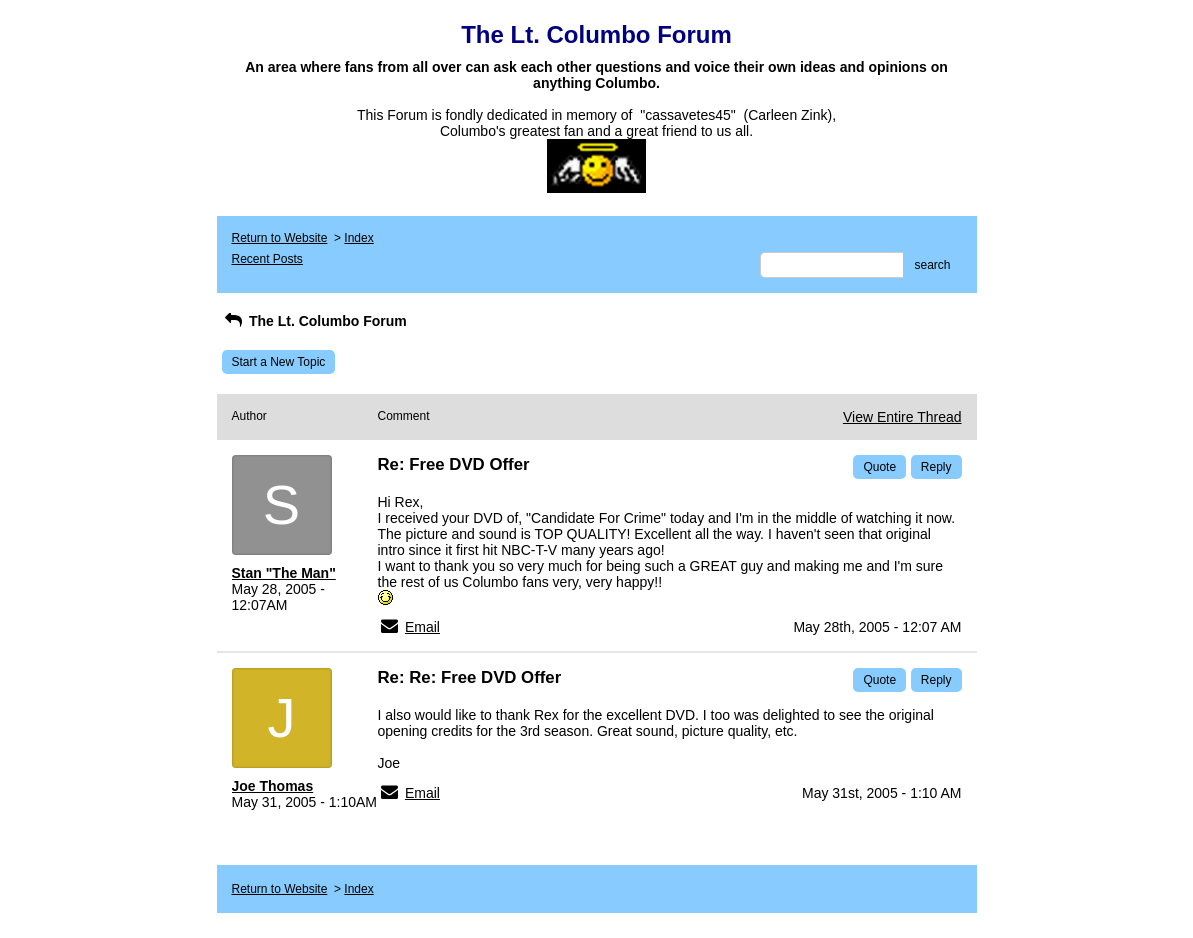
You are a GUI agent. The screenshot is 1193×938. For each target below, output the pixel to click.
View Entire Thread (902, 417)
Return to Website (280, 238)
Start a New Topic (279, 362)
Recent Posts (267, 259)
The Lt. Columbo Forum (314, 321)
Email (422, 627)
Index (358, 238)
